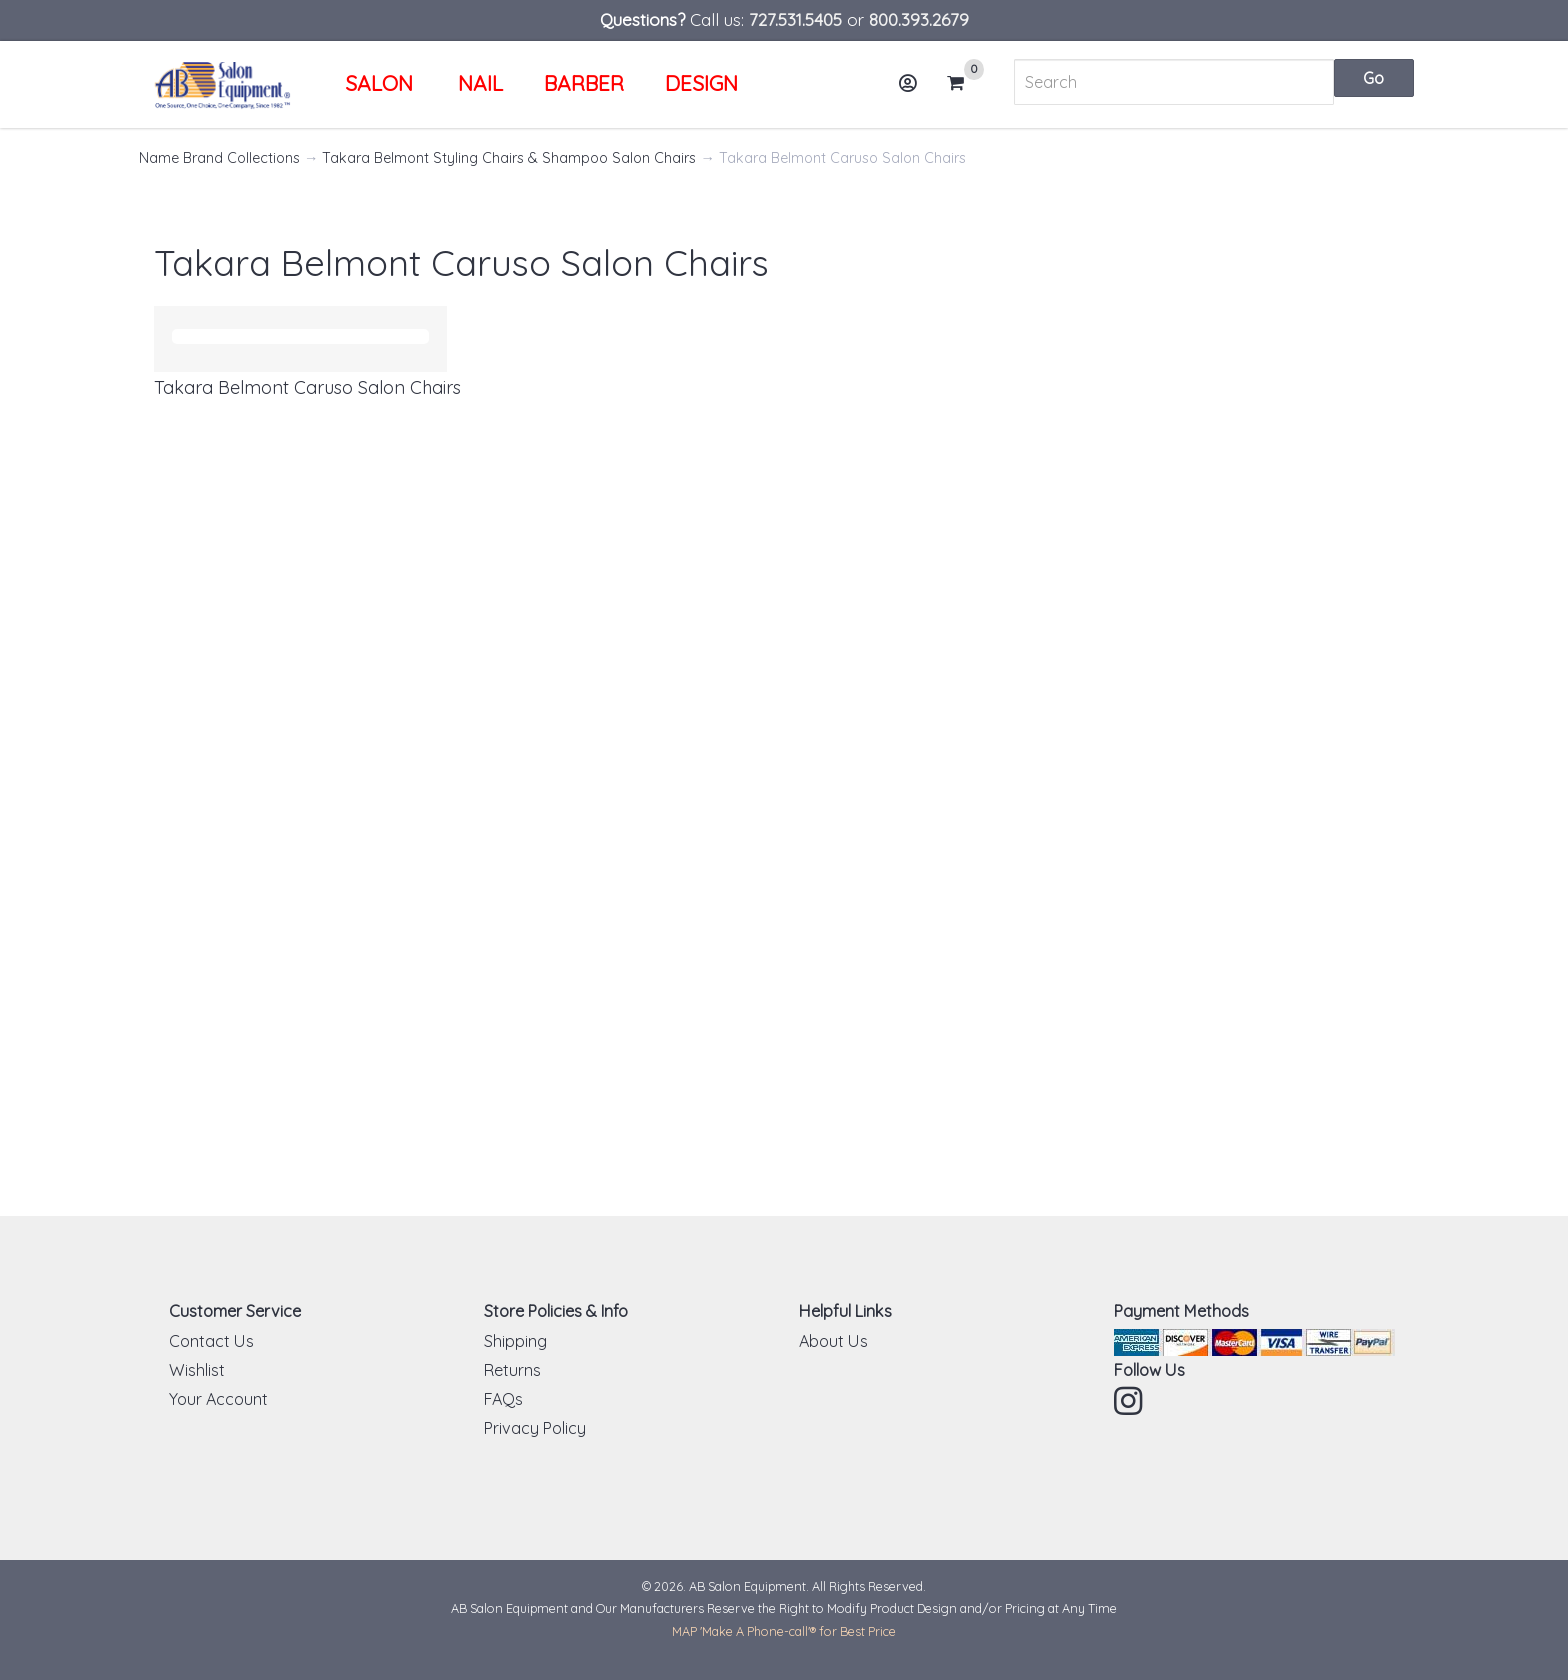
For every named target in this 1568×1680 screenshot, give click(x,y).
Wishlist (197, 1370)
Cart (964, 83)
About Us (833, 1341)
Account (914, 90)
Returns (512, 1370)
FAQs (503, 1399)
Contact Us (211, 1341)
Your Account (218, 1399)
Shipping (515, 1341)
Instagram (1130, 1401)
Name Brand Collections (219, 158)
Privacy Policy (535, 1428)
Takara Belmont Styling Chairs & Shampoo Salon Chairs (509, 158)
